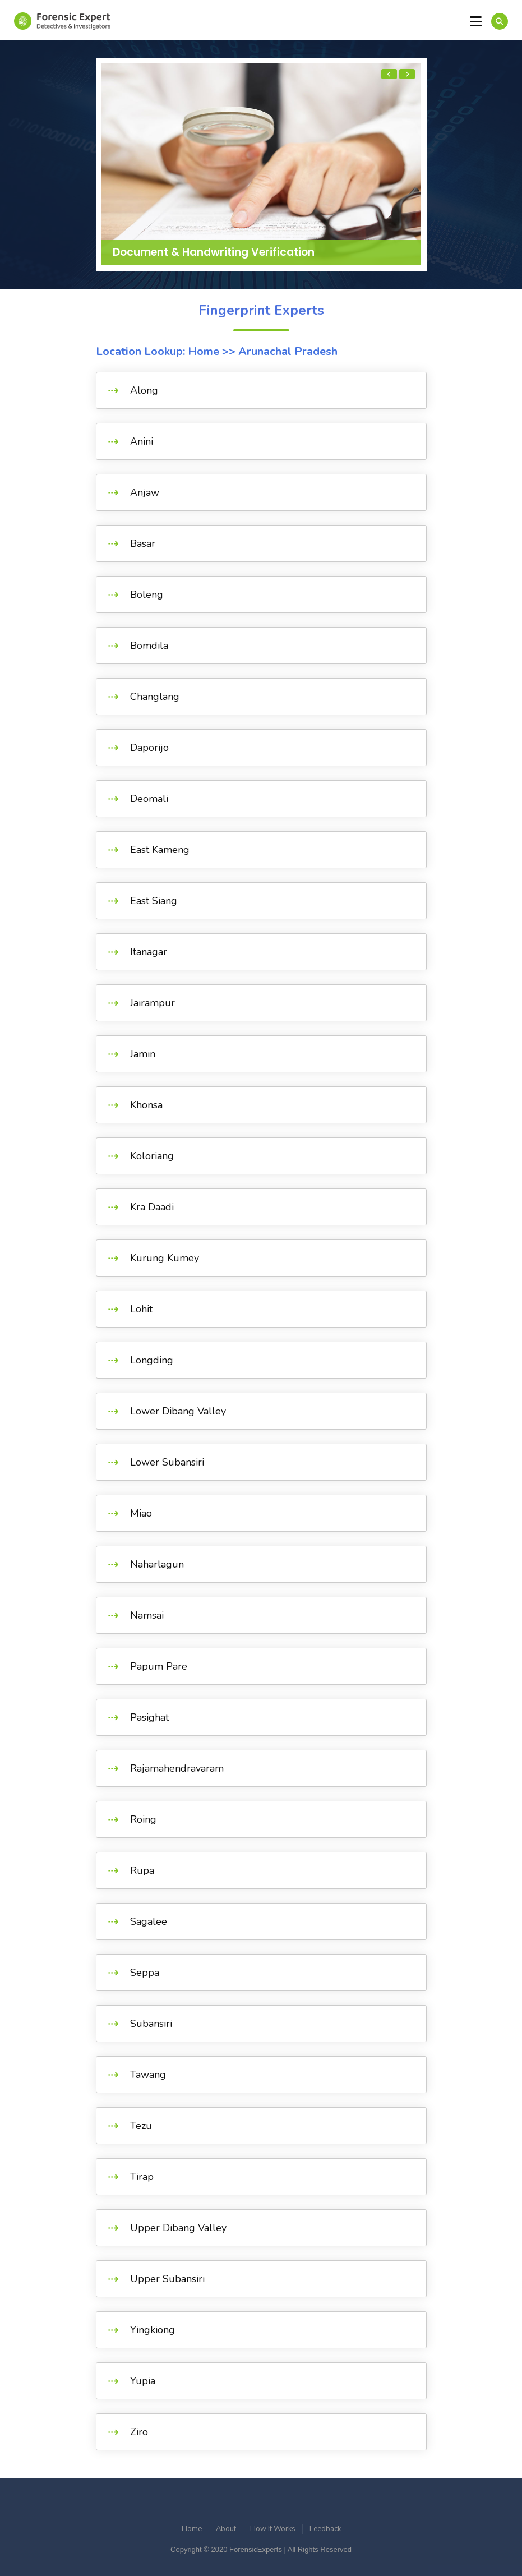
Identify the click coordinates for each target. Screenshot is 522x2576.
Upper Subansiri (167, 2278)
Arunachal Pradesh (286, 351)
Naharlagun (157, 1564)
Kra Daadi (152, 1207)
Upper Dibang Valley (178, 2227)
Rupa (142, 1870)
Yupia (142, 2381)
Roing (143, 1819)
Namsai (147, 1615)
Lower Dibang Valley (178, 1411)
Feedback (325, 2529)
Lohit (141, 1309)
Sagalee (148, 1921)
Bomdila (149, 645)
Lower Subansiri (167, 1462)
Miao (141, 1513)
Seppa (144, 1972)
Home (192, 2529)
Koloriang (152, 1156)
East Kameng (160, 849)
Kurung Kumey (164, 1258)
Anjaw (144, 492)
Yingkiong (152, 2330)
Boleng (146, 594)
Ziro (139, 2432)
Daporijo (149, 747)
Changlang (154, 696)
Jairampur (152, 1003)
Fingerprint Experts (261, 310)
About (226, 2529)
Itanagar (148, 951)
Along (144, 390)
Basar (142, 543)
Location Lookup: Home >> (165, 351)
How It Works (272, 2529)
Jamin (142, 1054)
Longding (151, 1360)
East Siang (153, 900)
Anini (141, 441)
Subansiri (151, 2023)
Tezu (141, 2125)
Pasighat (149, 1717)
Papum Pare (158, 1666)
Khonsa (146, 1105)
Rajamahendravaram (177, 1768)
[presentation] (389, 74)
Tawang (148, 2074)
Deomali (149, 798)
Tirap (142, 2176)
